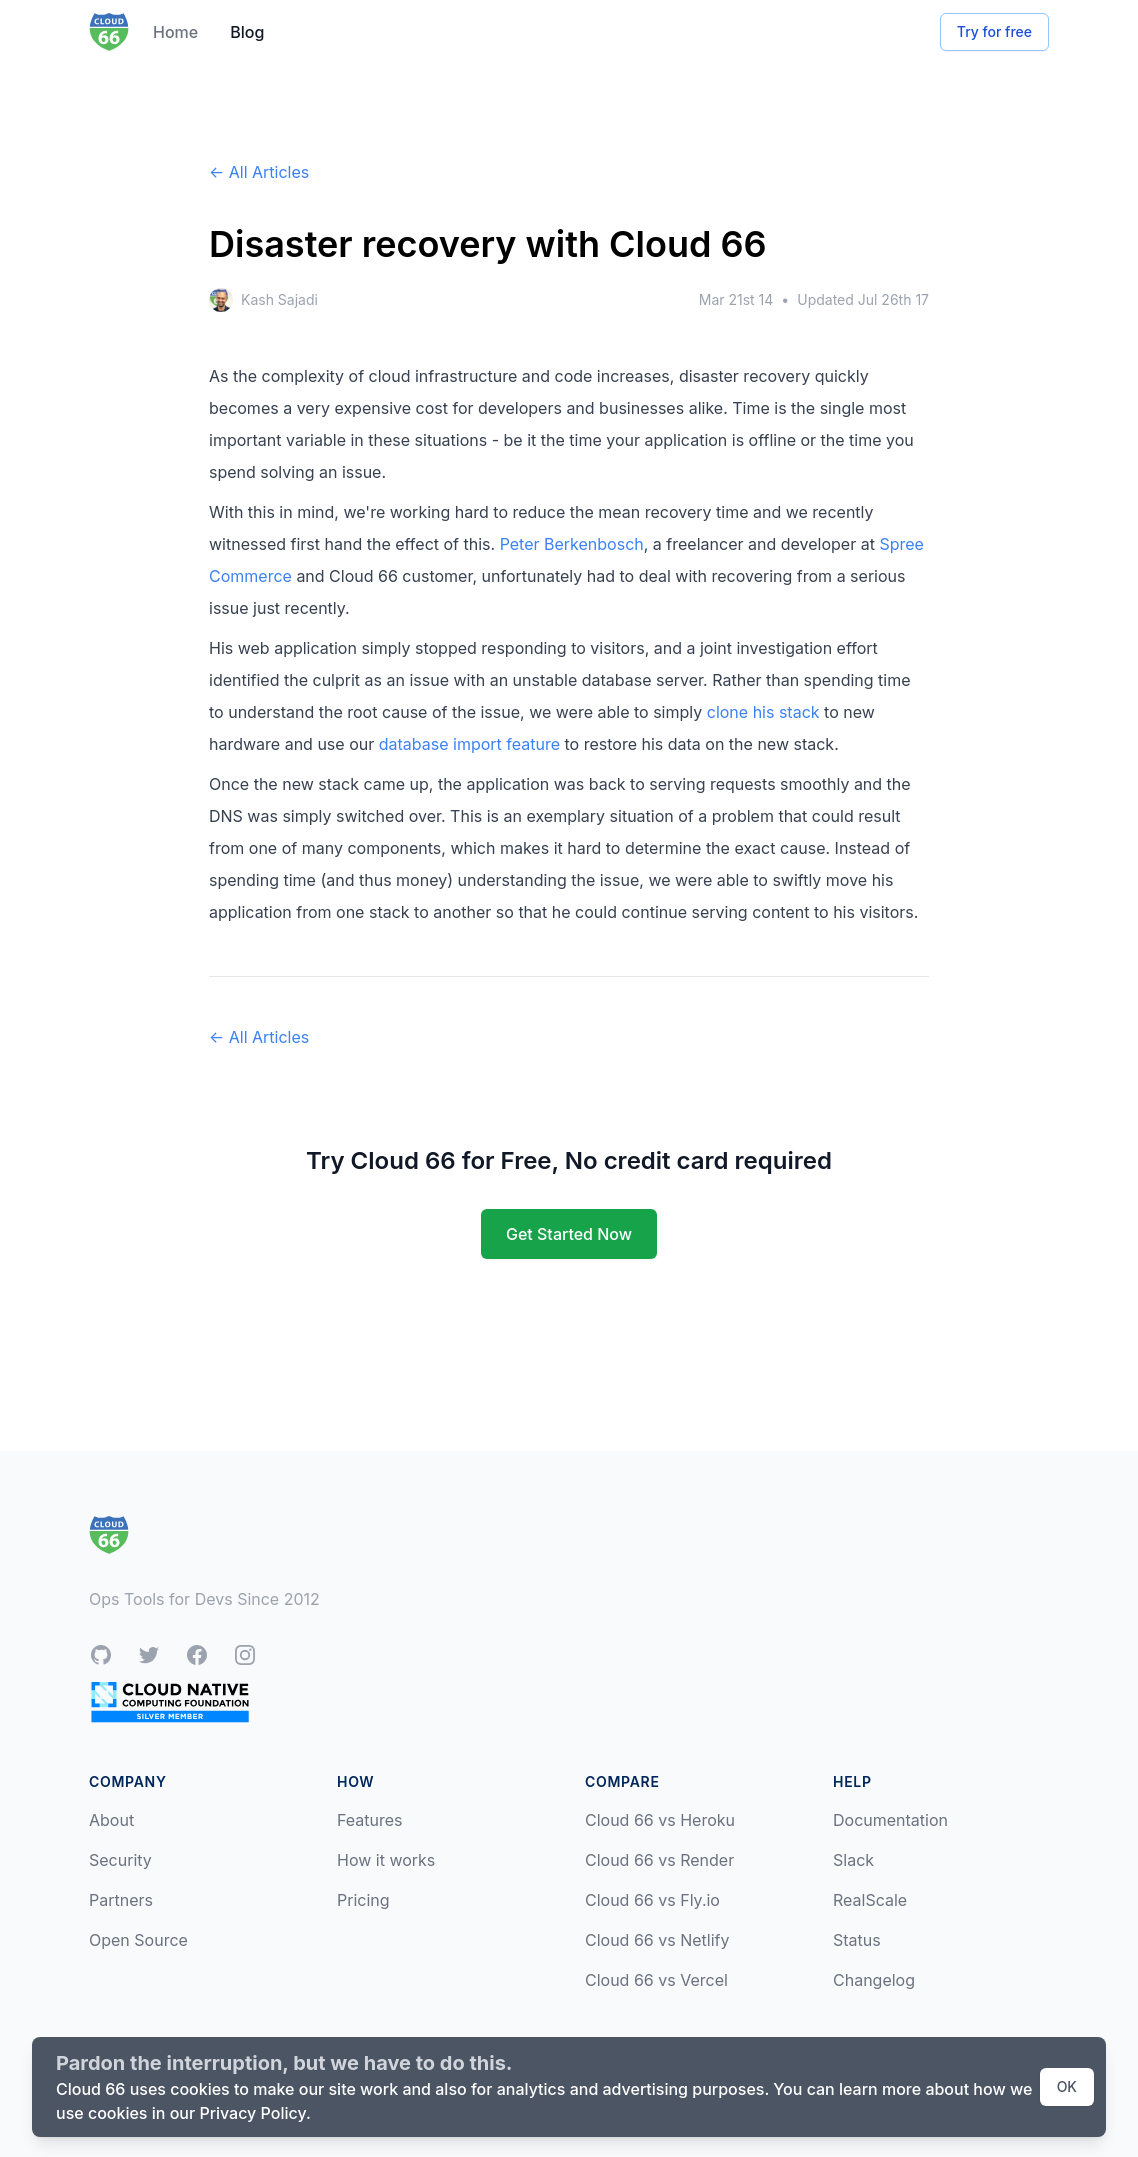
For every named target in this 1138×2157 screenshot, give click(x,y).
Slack (853, 1860)
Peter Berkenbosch (572, 544)
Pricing (363, 1900)
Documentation (890, 1820)
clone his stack (763, 712)
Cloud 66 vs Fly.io (652, 1900)
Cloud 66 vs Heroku (660, 1820)
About (111, 1820)
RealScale (870, 1900)
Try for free (994, 31)
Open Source (138, 1940)
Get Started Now (569, 1234)
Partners (121, 1900)
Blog (247, 32)
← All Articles (259, 172)
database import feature (469, 744)
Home (175, 32)
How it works (386, 1860)
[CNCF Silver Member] (170, 1701)
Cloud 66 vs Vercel (656, 1980)
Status (857, 1940)
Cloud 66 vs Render (659, 1860)
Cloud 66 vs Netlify (657, 1940)
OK (1067, 2086)
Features (370, 1820)
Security (120, 1860)
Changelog (874, 1980)
